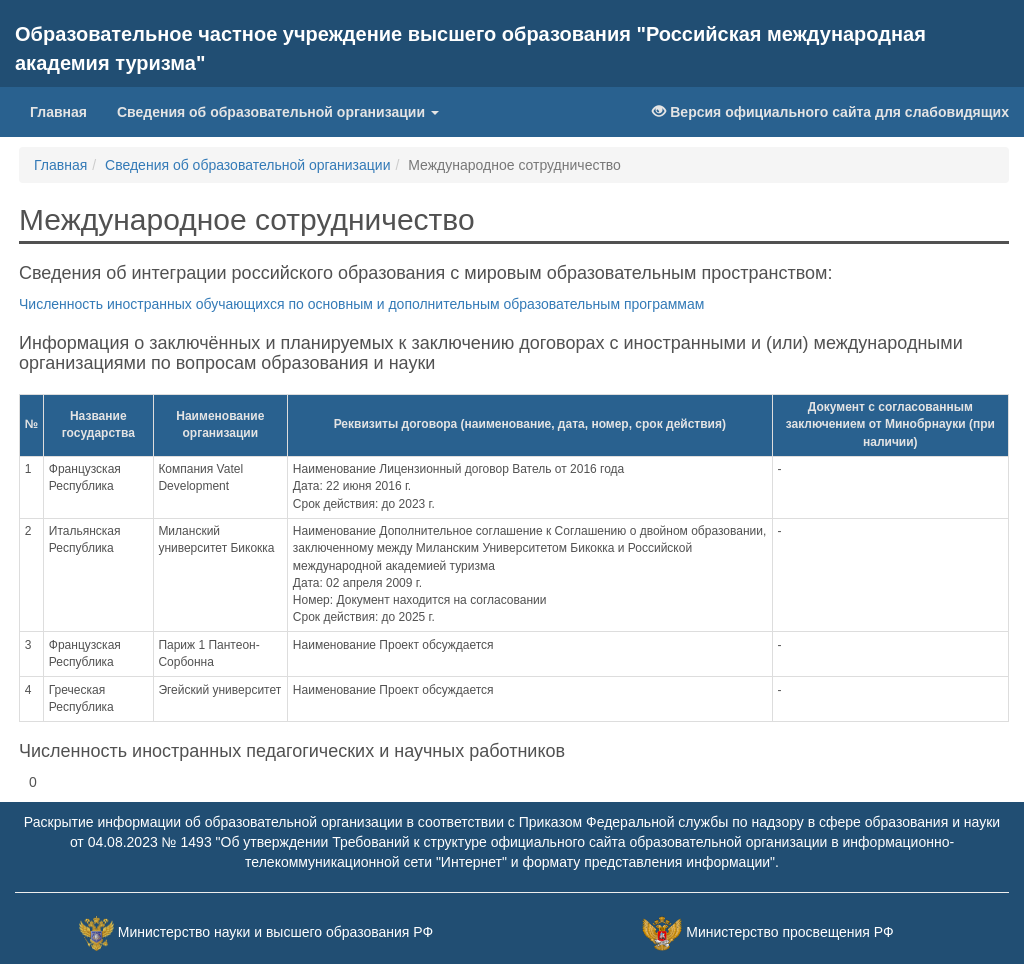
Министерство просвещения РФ (789, 932)
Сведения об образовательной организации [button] (278, 112)
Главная (58, 112)
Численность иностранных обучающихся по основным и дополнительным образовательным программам (361, 304)
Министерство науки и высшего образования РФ (275, 932)
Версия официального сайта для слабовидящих (830, 112)
